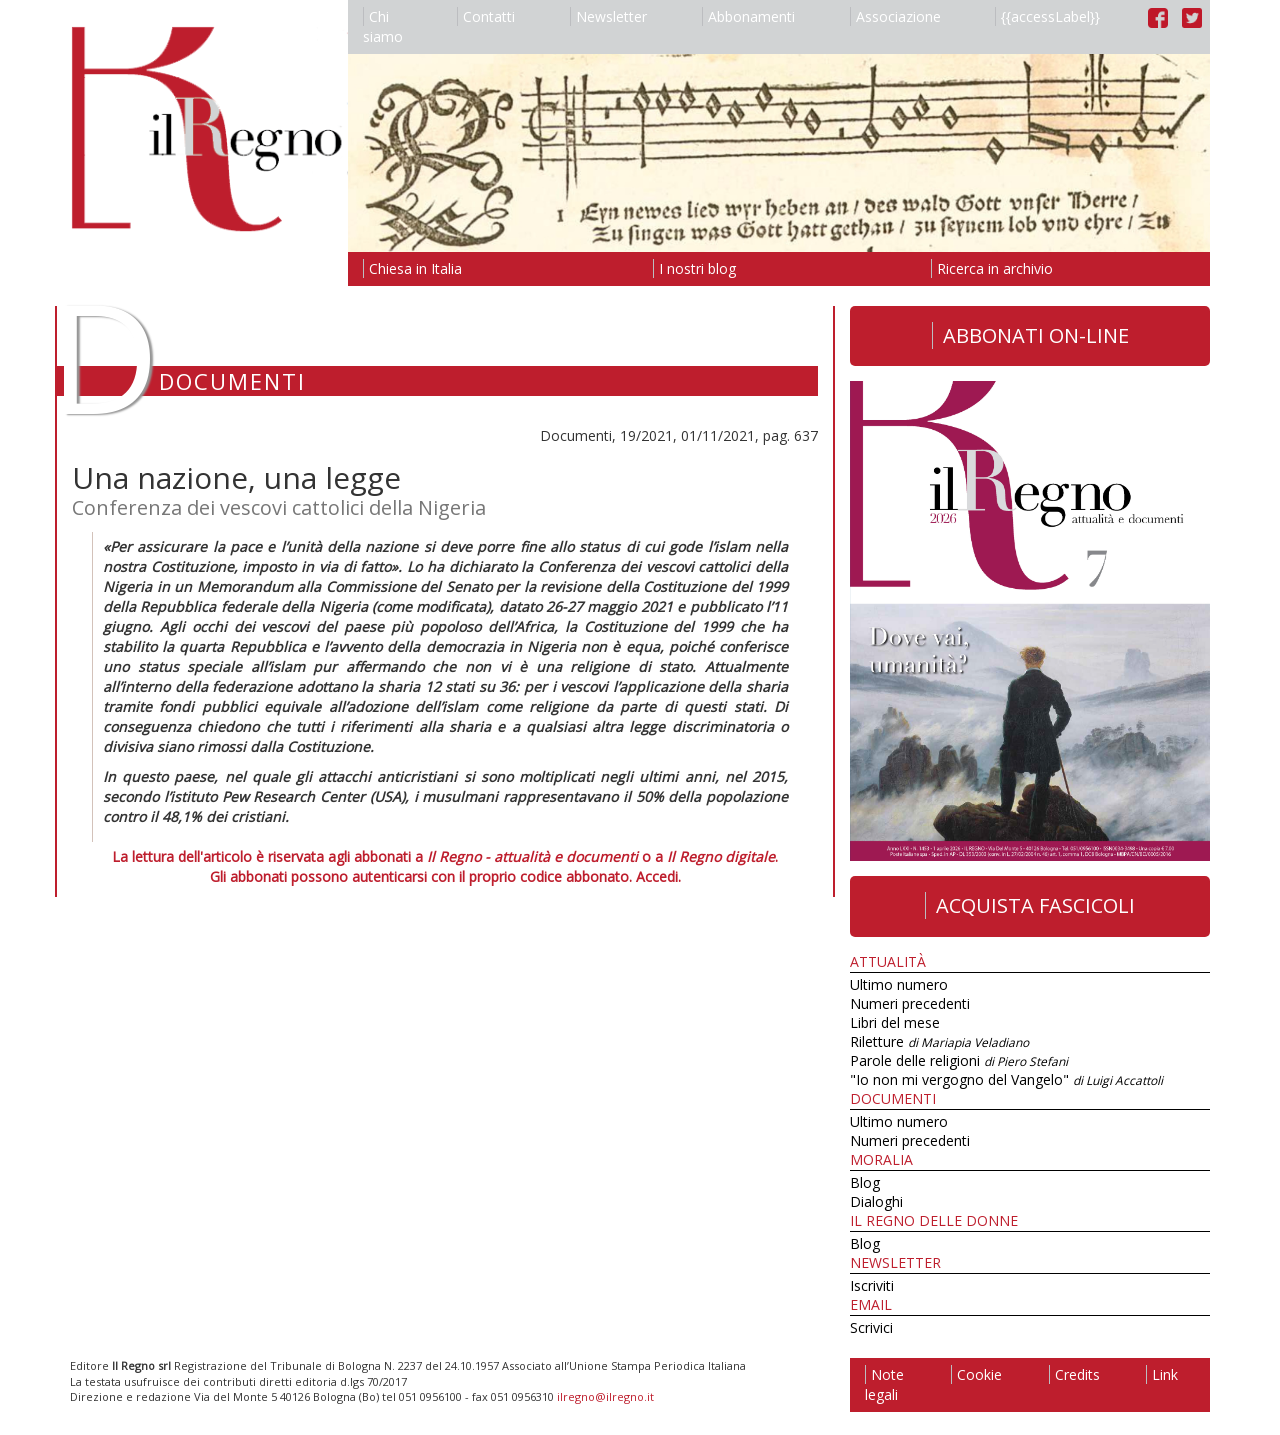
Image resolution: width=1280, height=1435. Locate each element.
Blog (865, 1182)
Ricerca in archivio (992, 268)
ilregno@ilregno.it (605, 1396)
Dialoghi (876, 1201)
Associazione (895, 16)
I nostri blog (694, 268)
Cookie (976, 1374)
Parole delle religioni (959, 1060)
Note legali (884, 1384)
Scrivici (871, 1327)
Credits (1074, 1374)
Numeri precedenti (910, 1003)
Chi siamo (383, 26)
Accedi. (658, 876)
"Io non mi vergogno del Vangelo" (1006, 1079)
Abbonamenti (748, 16)
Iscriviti (872, 1285)
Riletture (939, 1041)
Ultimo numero (899, 984)
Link (1162, 1374)
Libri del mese (895, 1022)
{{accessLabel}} (1047, 16)
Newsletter (608, 16)
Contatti (486, 16)
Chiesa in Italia (412, 268)
